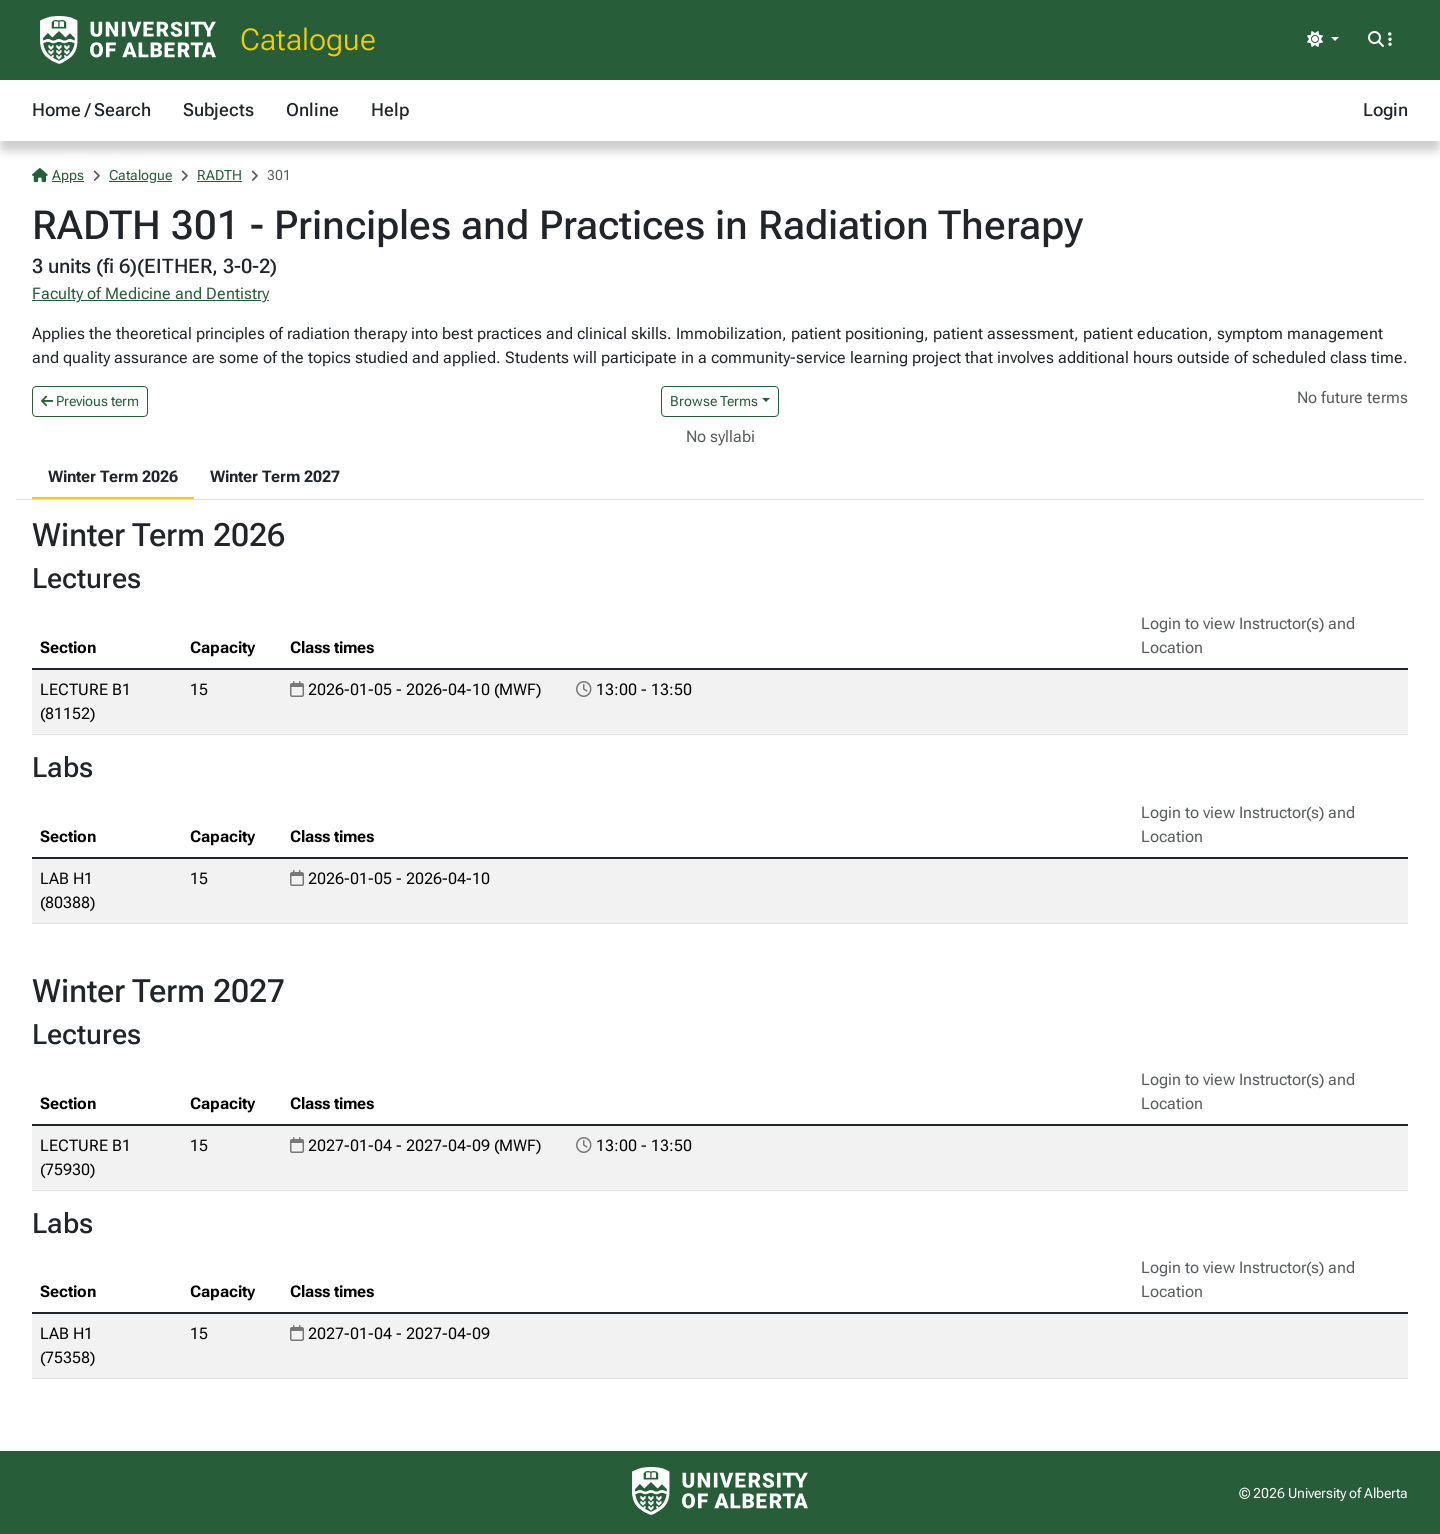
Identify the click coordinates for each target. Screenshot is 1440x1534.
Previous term (90, 401)
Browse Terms (714, 401)
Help (390, 109)
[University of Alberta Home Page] (128, 40)
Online (312, 109)
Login (1385, 109)
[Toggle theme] (1323, 40)
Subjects (218, 109)
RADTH (219, 175)
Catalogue (308, 39)
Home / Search (91, 109)
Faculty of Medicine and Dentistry (150, 293)
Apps (58, 175)
